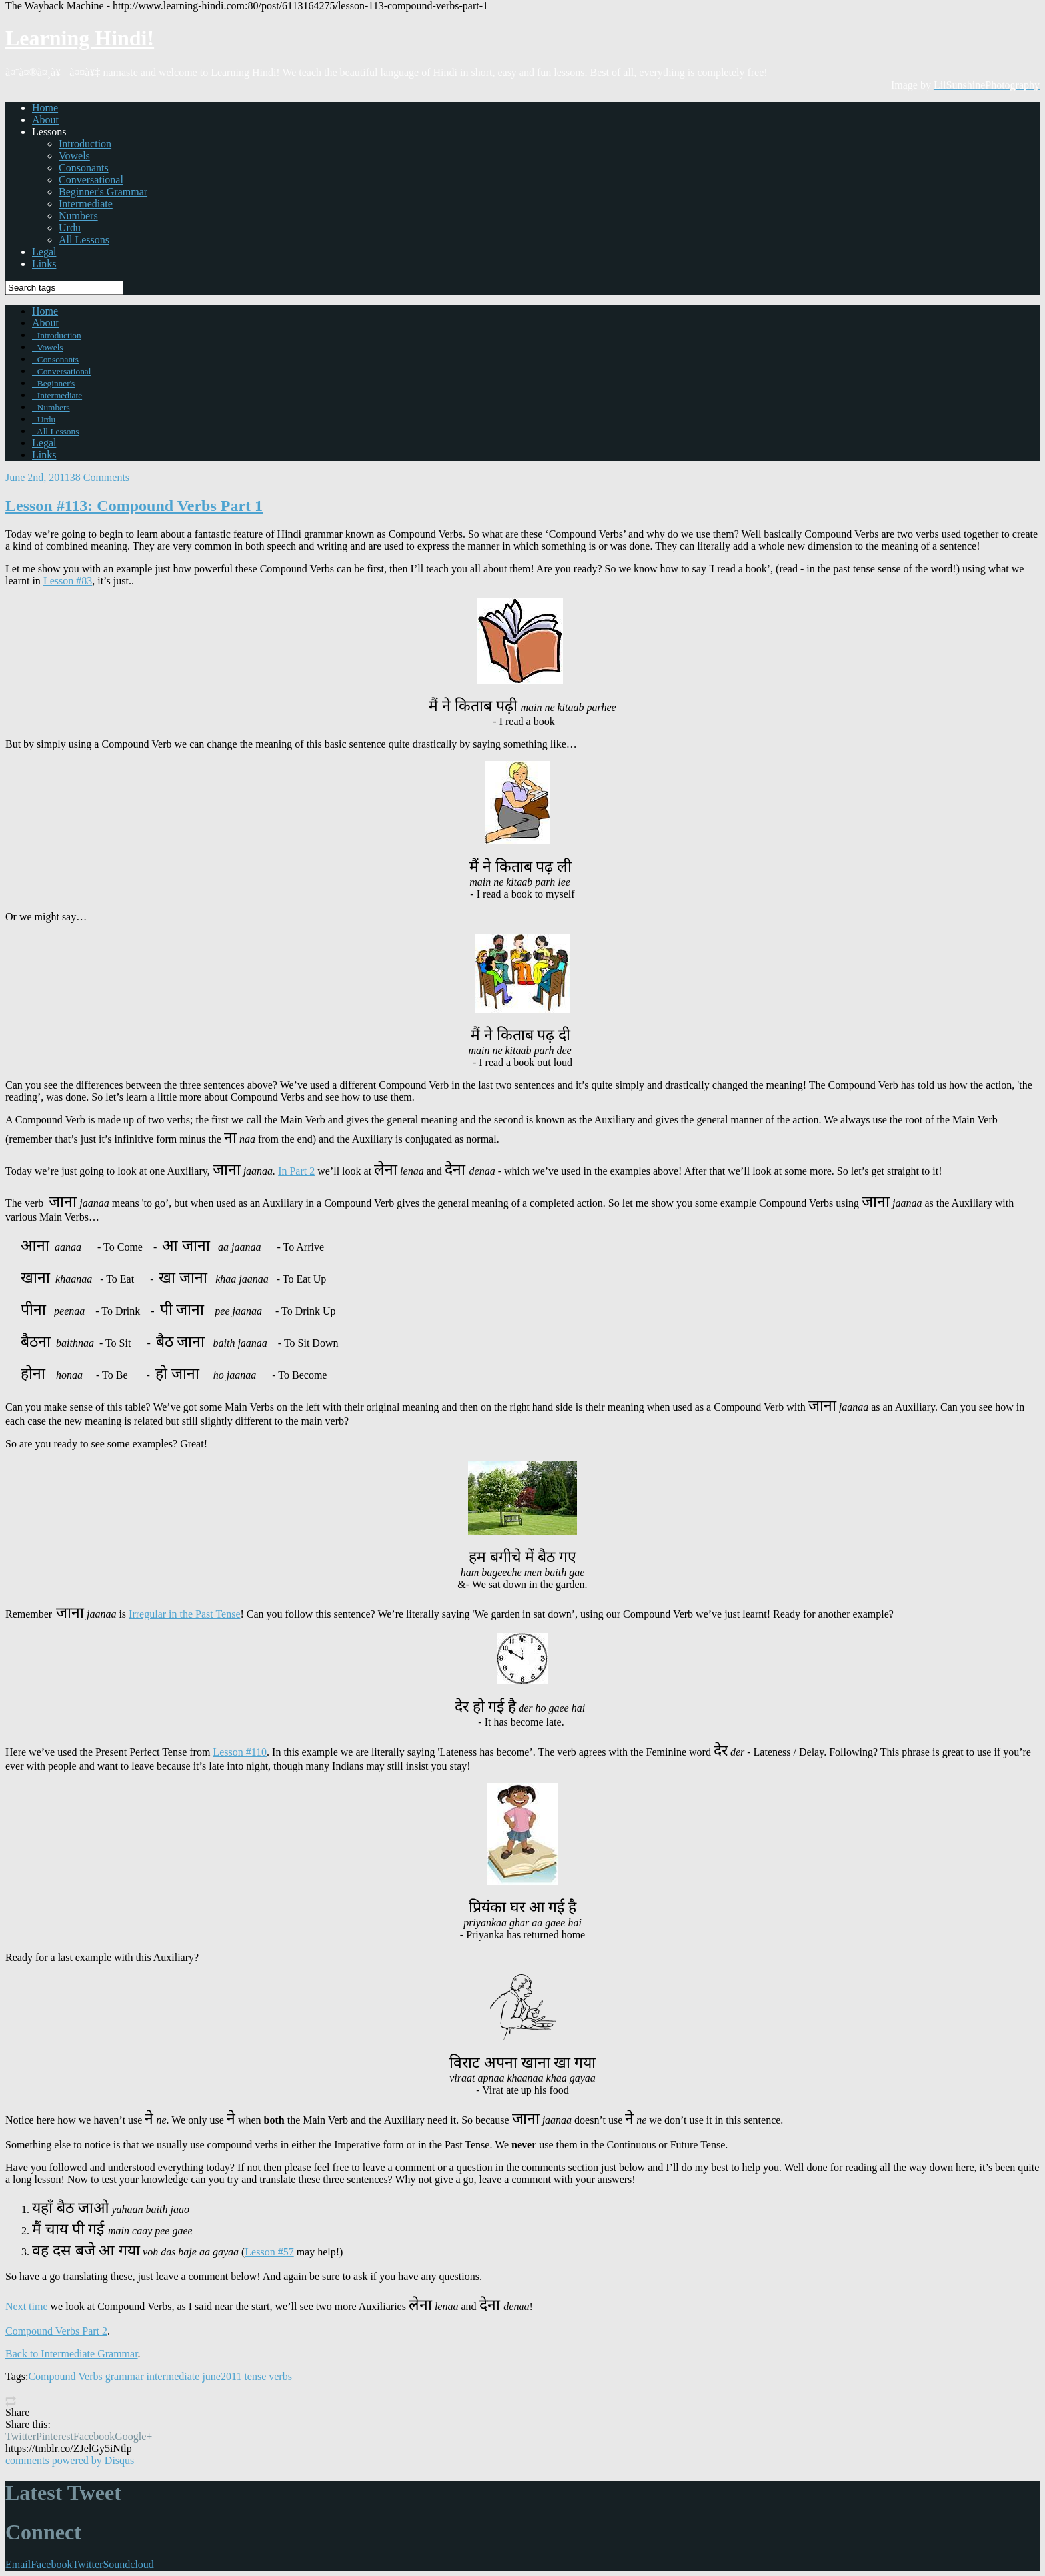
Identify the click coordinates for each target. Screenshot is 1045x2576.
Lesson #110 (240, 1752)
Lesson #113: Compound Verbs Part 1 (134, 505)
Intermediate (86, 203)
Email (18, 2564)
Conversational (91, 179)
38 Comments (99, 477)
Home (45, 107)
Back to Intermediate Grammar (71, 2353)
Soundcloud (128, 2564)
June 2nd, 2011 (37, 477)
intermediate (172, 2376)
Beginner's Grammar (103, 191)
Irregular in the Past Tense (184, 1614)
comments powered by (69, 2460)
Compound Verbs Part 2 (56, 2331)
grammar (124, 2376)
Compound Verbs (65, 2376)
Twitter (20, 2436)
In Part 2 (296, 1171)
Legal (44, 251)
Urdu (70, 227)
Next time (26, 2306)
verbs (280, 2376)
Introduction (85, 143)
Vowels (74, 155)
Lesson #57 (269, 2251)
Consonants (84, 167)
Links (44, 263)
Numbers (78, 215)
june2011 (221, 2376)
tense (255, 2376)
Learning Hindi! (79, 38)
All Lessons (84, 239)
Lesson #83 (67, 580)
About (45, 119)
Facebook (94, 2436)
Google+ (133, 2436)
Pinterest (54, 2436)
